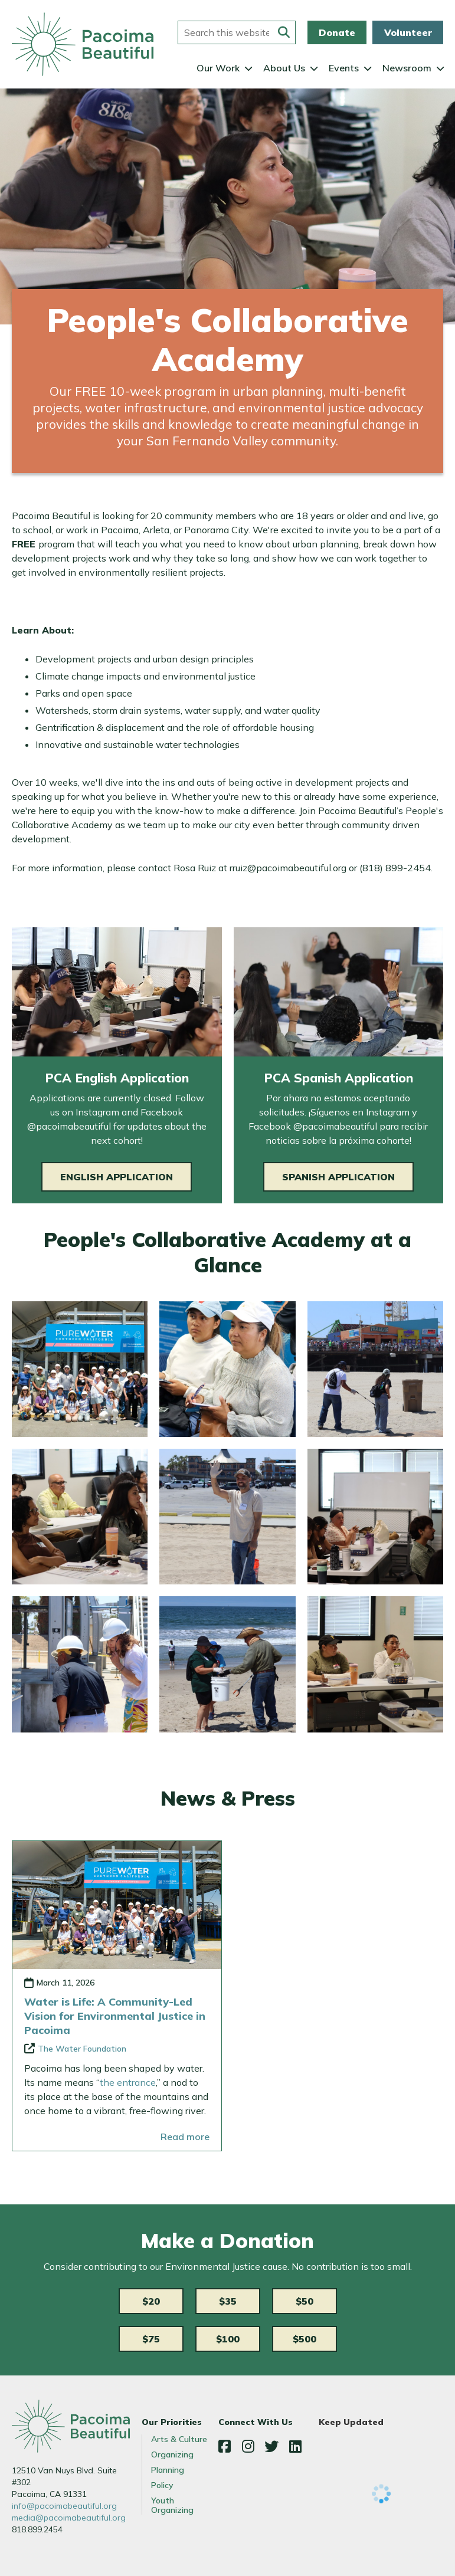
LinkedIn (295, 2446)
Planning (167, 2470)
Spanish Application (338, 1177)
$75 (151, 2339)
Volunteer (408, 32)
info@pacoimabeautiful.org (64, 2505)
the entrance (128, 2082)
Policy (162, 2485)
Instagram (248, 2446)
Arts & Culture (179, 2439)
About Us (284, 68)
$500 (304, 2339)
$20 (151, 2301)
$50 (304, 2301)
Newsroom (406, 68)
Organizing (172, 2454)
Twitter (271, 2446)
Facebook (224, 2446)
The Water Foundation (82, 2048)
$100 (228, 2339)
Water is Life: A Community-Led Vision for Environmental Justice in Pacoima (114, 2016)
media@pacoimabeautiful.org (69, 2517)
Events (344, 68)
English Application (116, 1177)
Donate (337, 32)
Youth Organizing (172, 2505)
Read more (185, 2136)
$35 (228, 2301)
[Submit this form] (284, 32)
